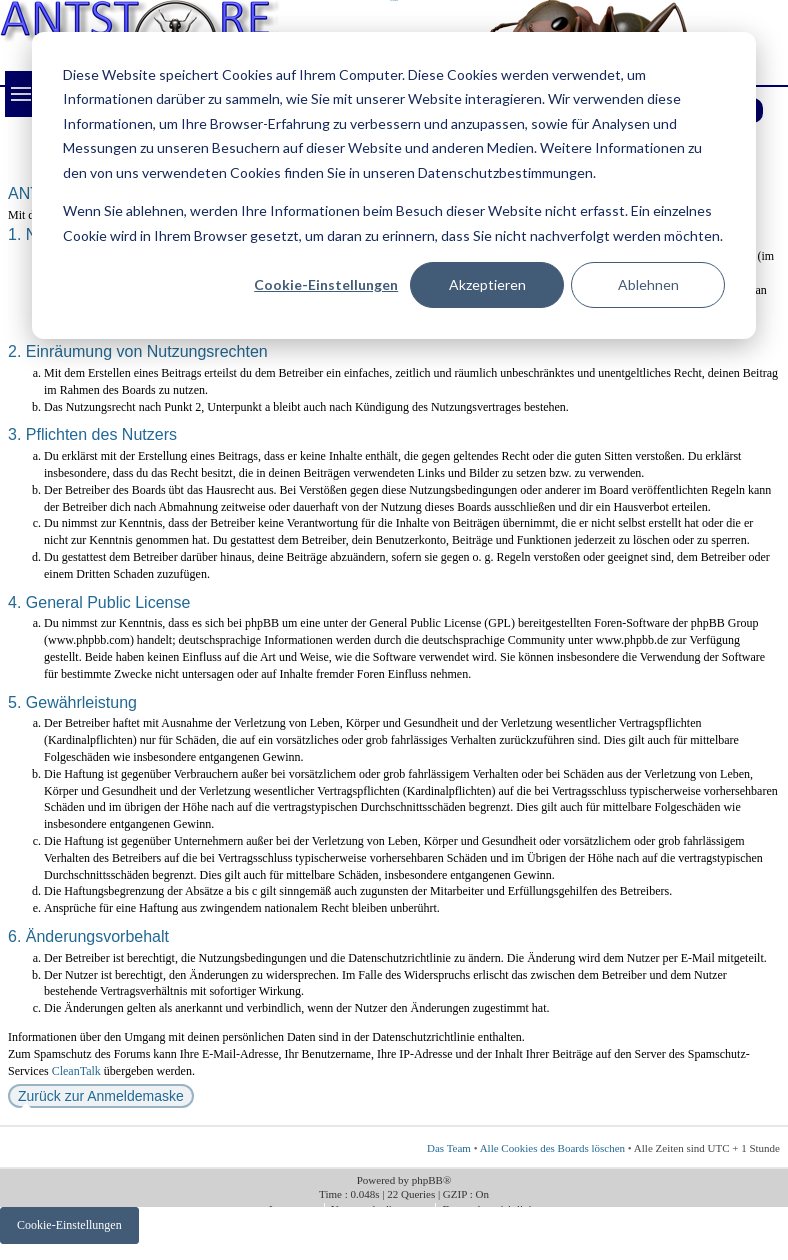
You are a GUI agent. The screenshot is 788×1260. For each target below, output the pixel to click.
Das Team (449, 1148)
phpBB (427, 1180)
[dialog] (394, 185)
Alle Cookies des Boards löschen (552, 1148)
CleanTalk (76, 1071)
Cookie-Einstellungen (326, 284)
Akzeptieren (487, 284)
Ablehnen (648, 284)
